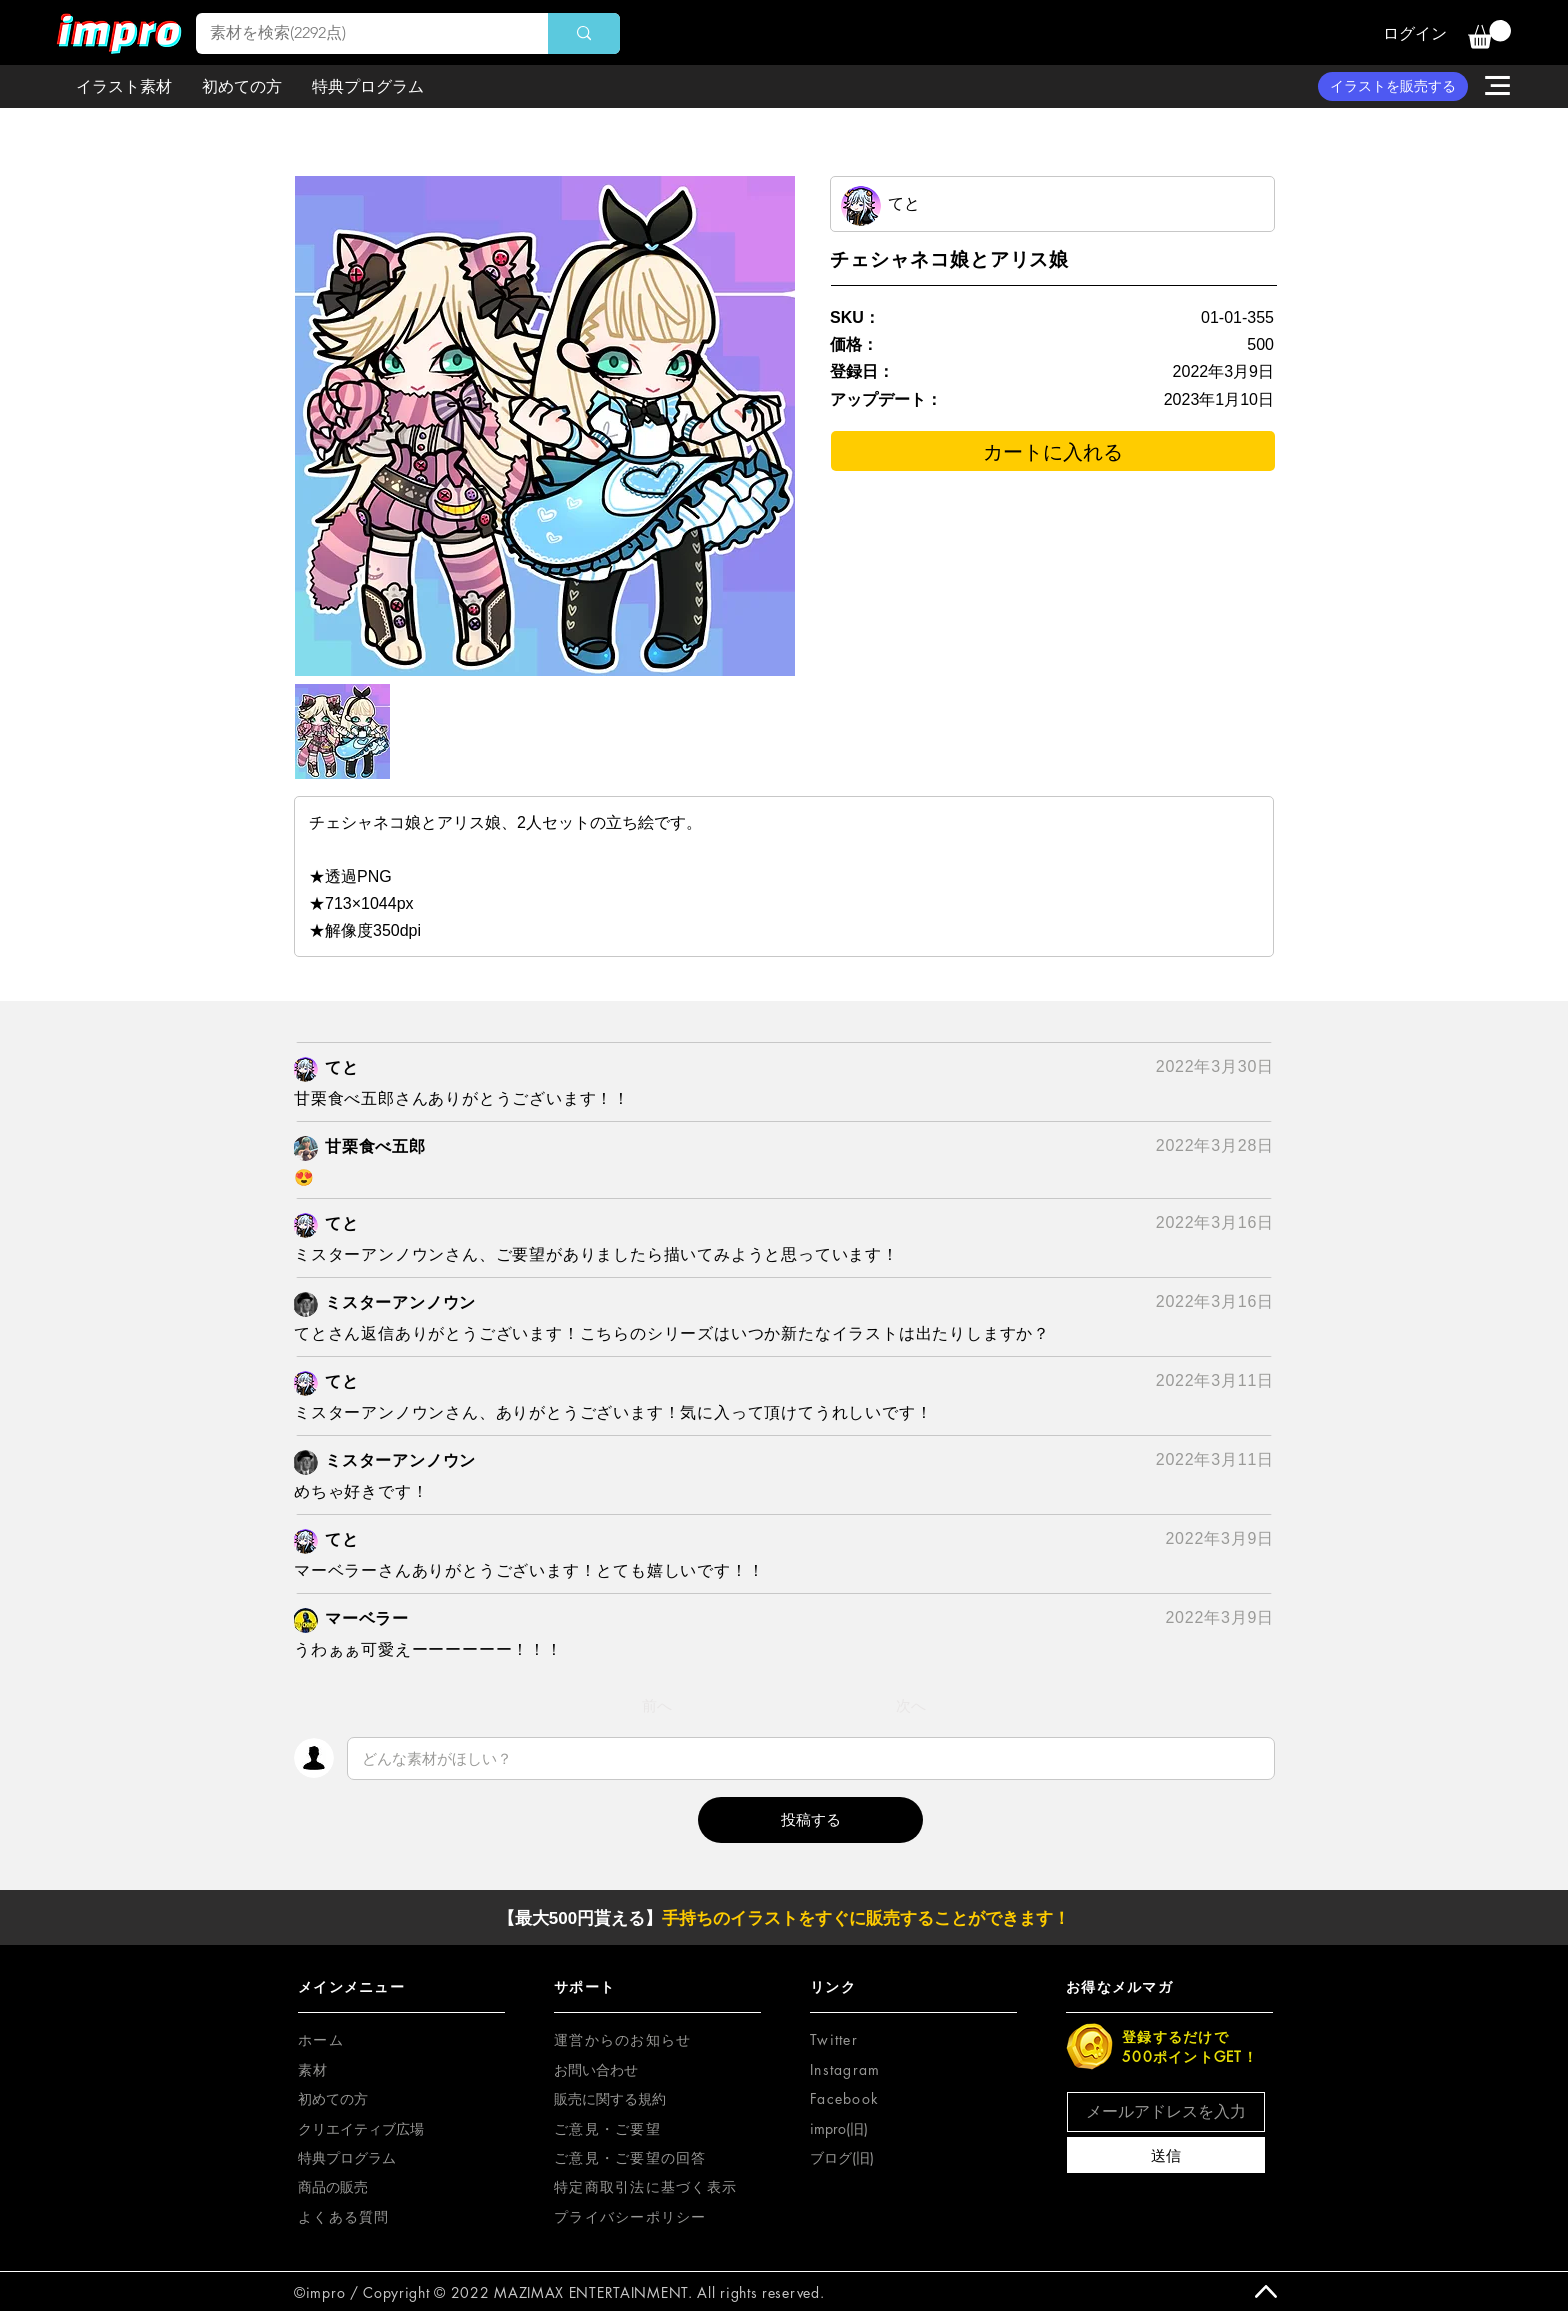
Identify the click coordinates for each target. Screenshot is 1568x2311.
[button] (1489, 34)
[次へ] (911, 1706)
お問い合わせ (596, 2069)
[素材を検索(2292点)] (358, 33)
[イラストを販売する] (1393, 86)
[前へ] (657, 1706)
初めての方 (333, 2098)
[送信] (1166, 2155)
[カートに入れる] (1053, 451)
